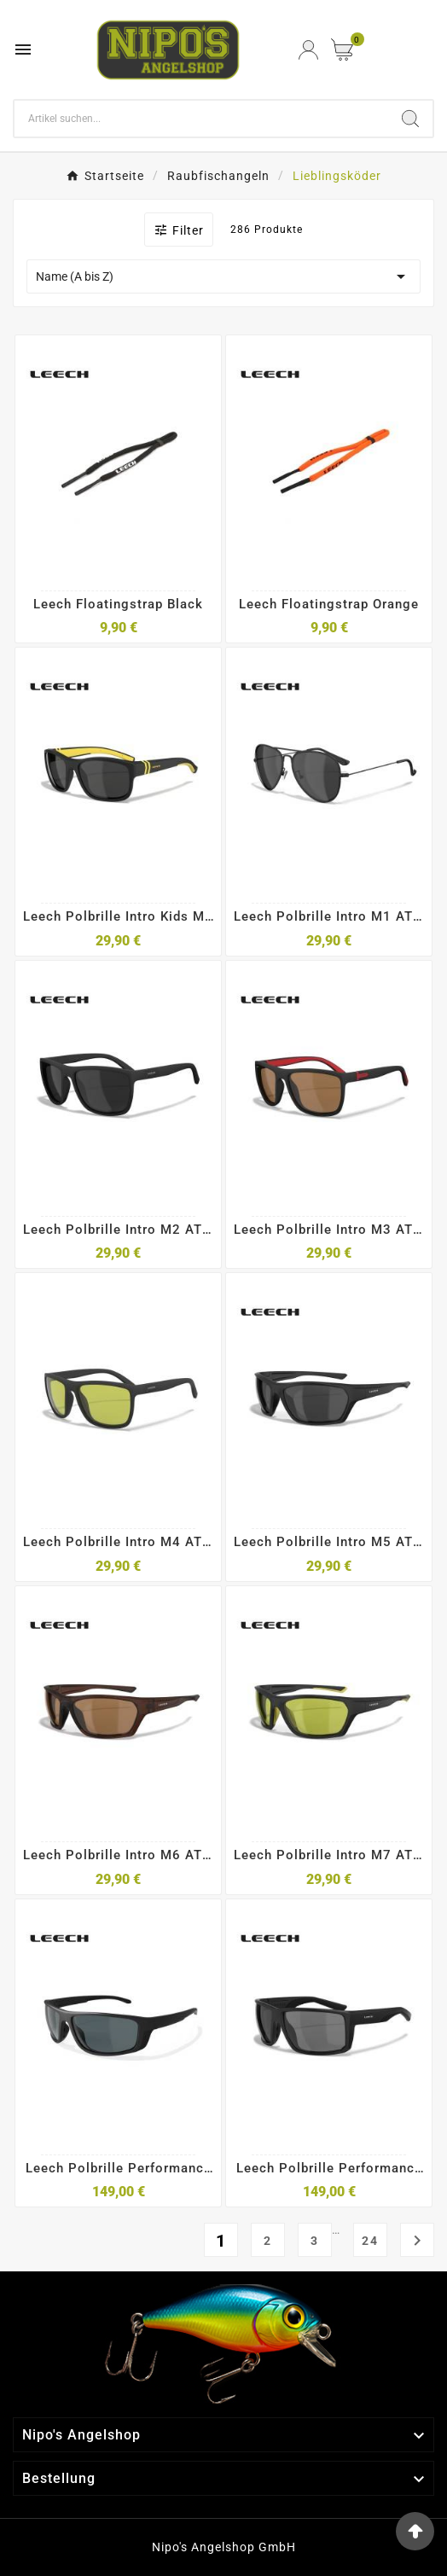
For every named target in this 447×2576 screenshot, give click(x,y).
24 (370, 2240)
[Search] (201, 119)
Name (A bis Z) (223, 276)
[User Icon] (308, 50)
